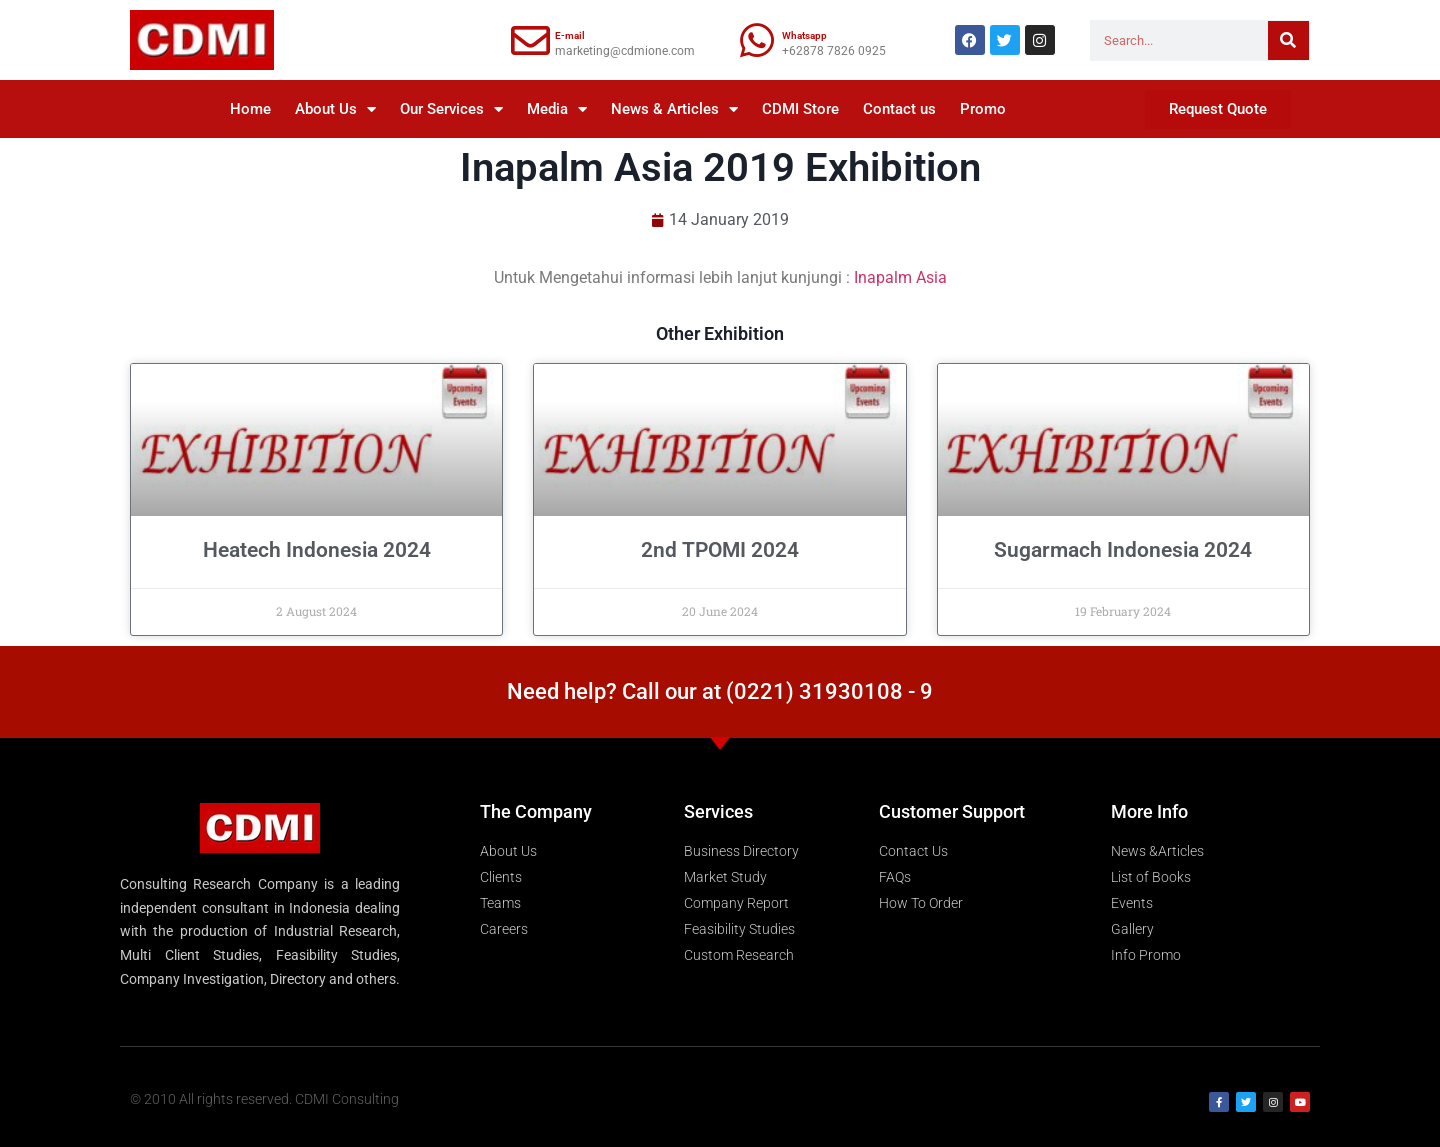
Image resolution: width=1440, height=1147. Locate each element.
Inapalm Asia (900, 277)
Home (250, 109)
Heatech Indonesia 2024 (317, 550)
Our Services (451, 109)
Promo (983, 109)
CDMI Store (800, 109)
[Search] (1288, 40)
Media (557, 109)
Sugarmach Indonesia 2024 (1123, 550)
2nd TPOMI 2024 (720, 550)
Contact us (899, 109)
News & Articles (674, 109)
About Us (335, 109)
